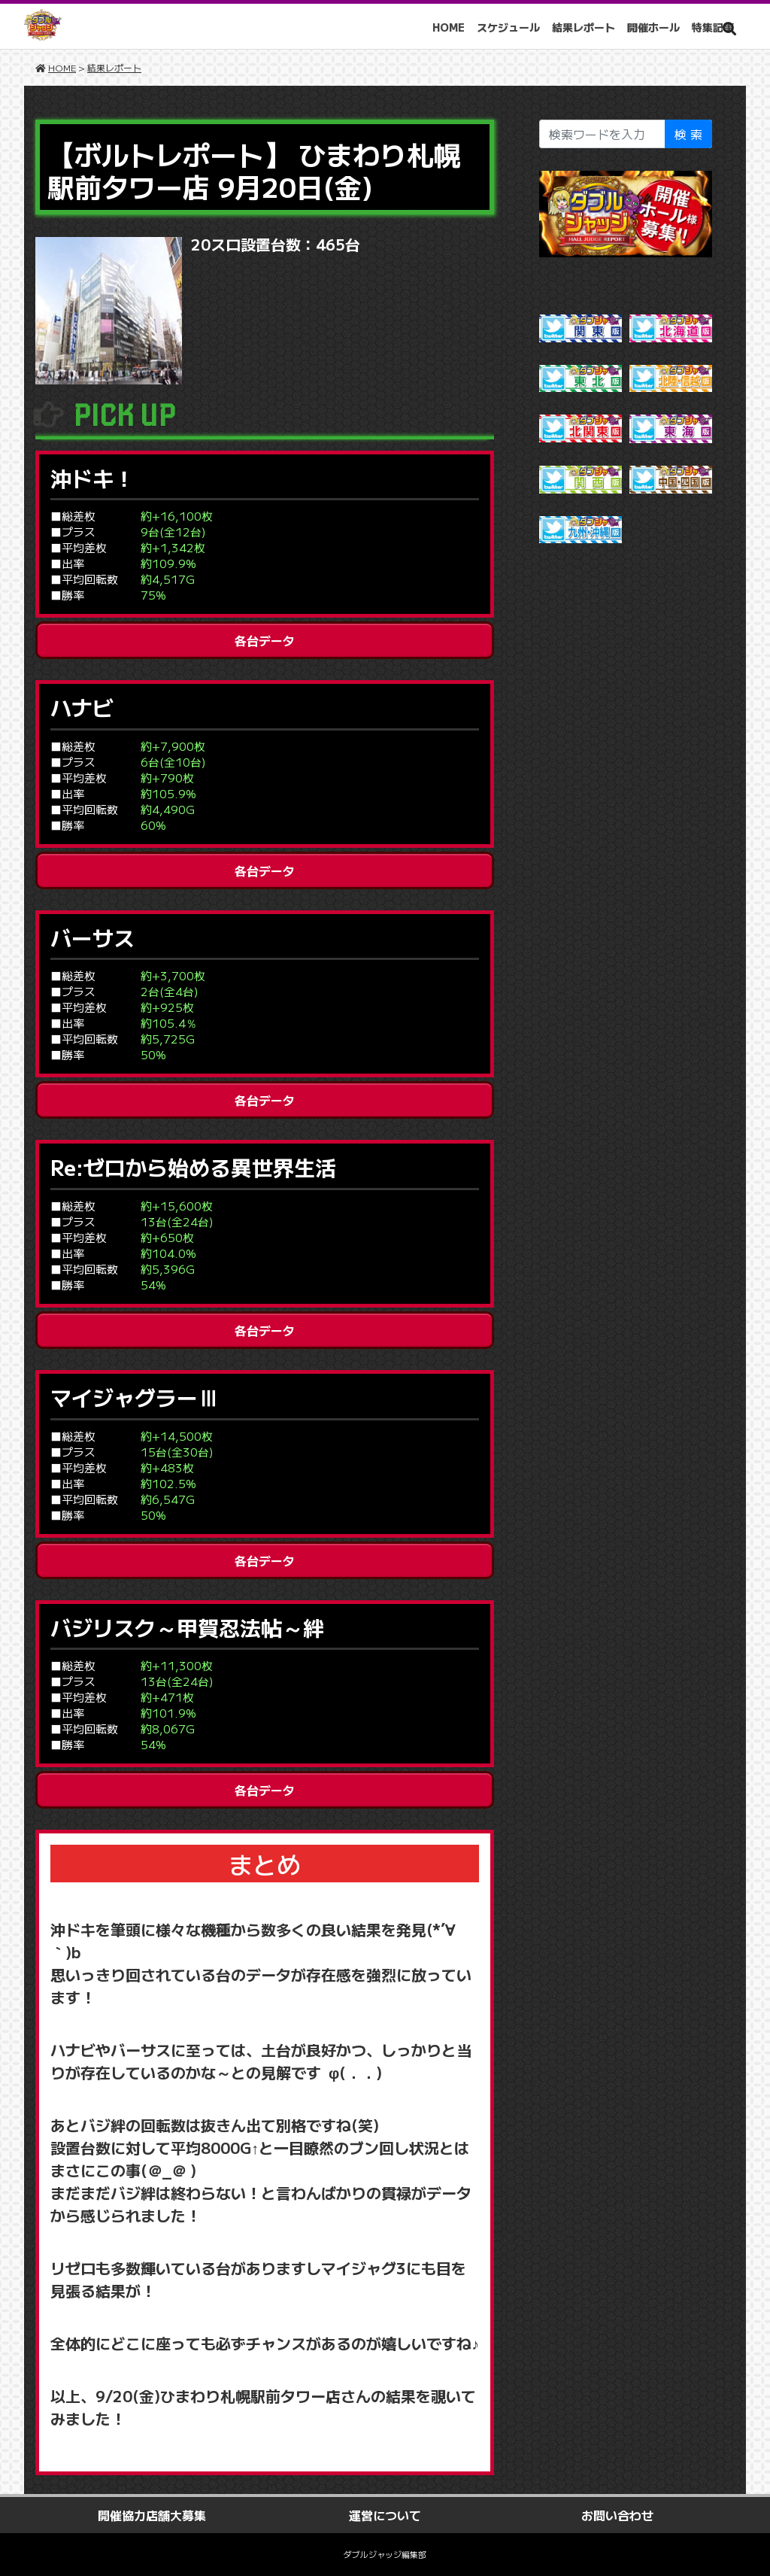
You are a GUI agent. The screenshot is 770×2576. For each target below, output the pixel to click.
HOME (448, 27)
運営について (385, 2515)
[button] (729, 28)
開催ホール (653, 27)
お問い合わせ (617, 2515)
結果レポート (583, 27)
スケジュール (508, 27)
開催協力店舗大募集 (152, 2515)
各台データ (265, 640)
